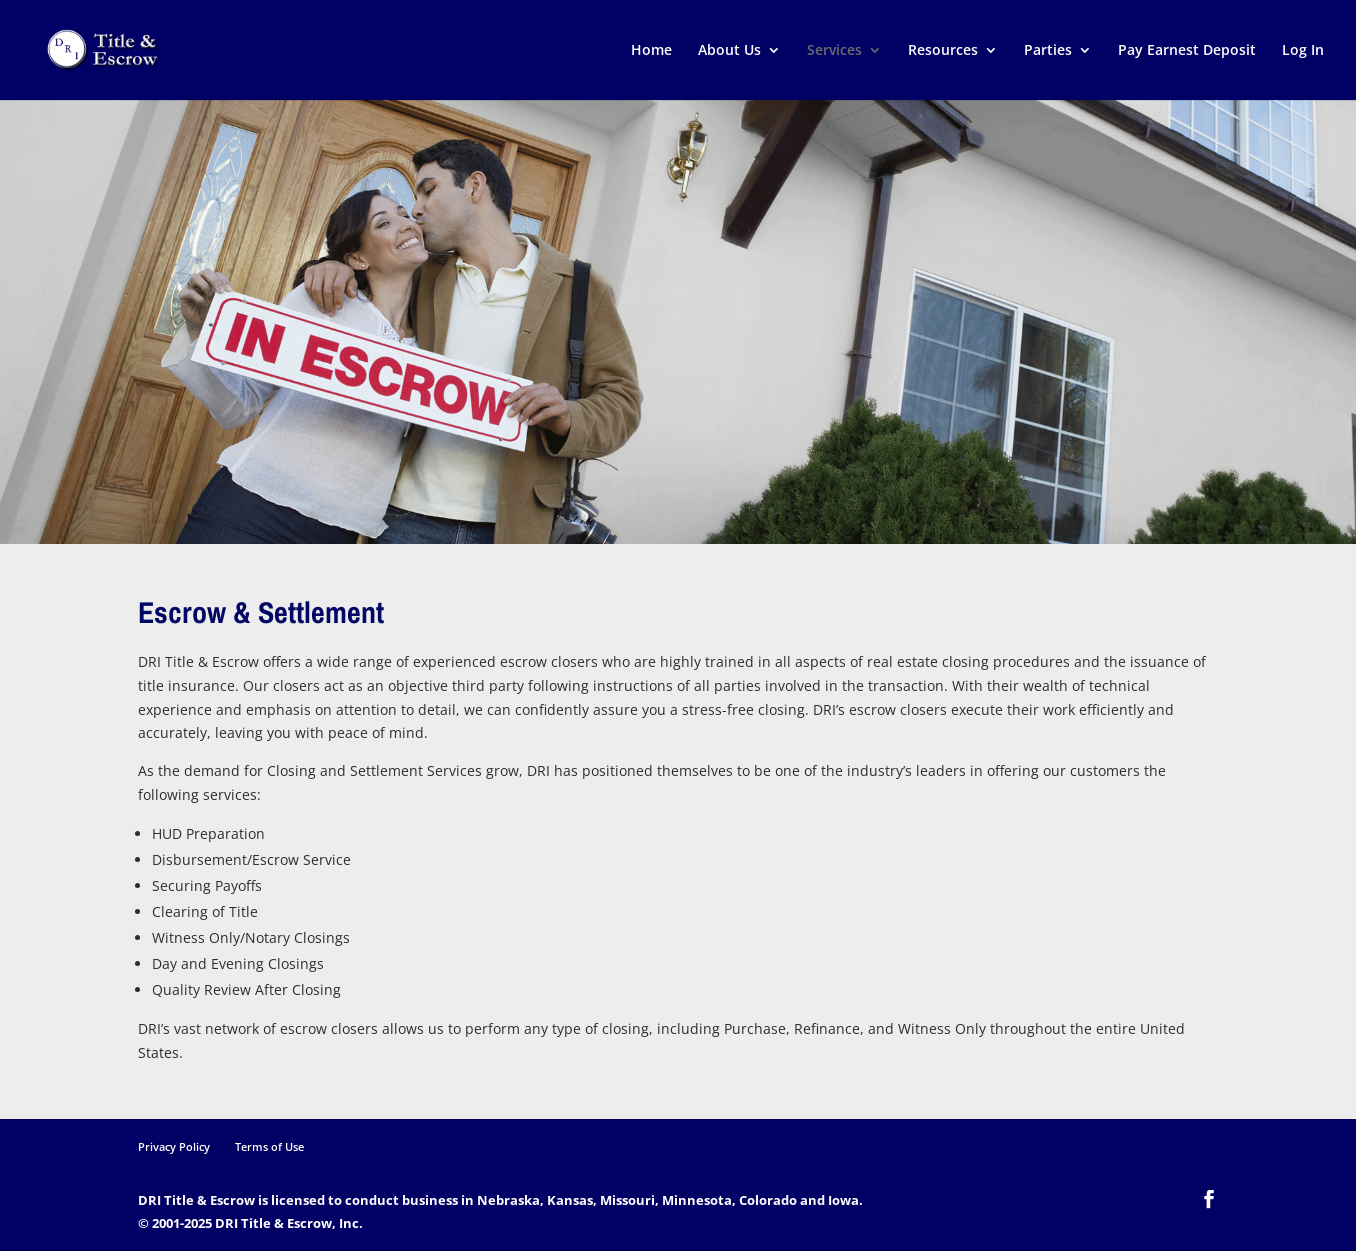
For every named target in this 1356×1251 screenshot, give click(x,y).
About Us (729, 51)
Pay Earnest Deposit (1187, 51)
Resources (943, 51)
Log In (1303, 51)
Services (834, 51)
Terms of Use (269, 1146)
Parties (1048, 51)
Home (651, 51)
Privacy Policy (174, 1146)
